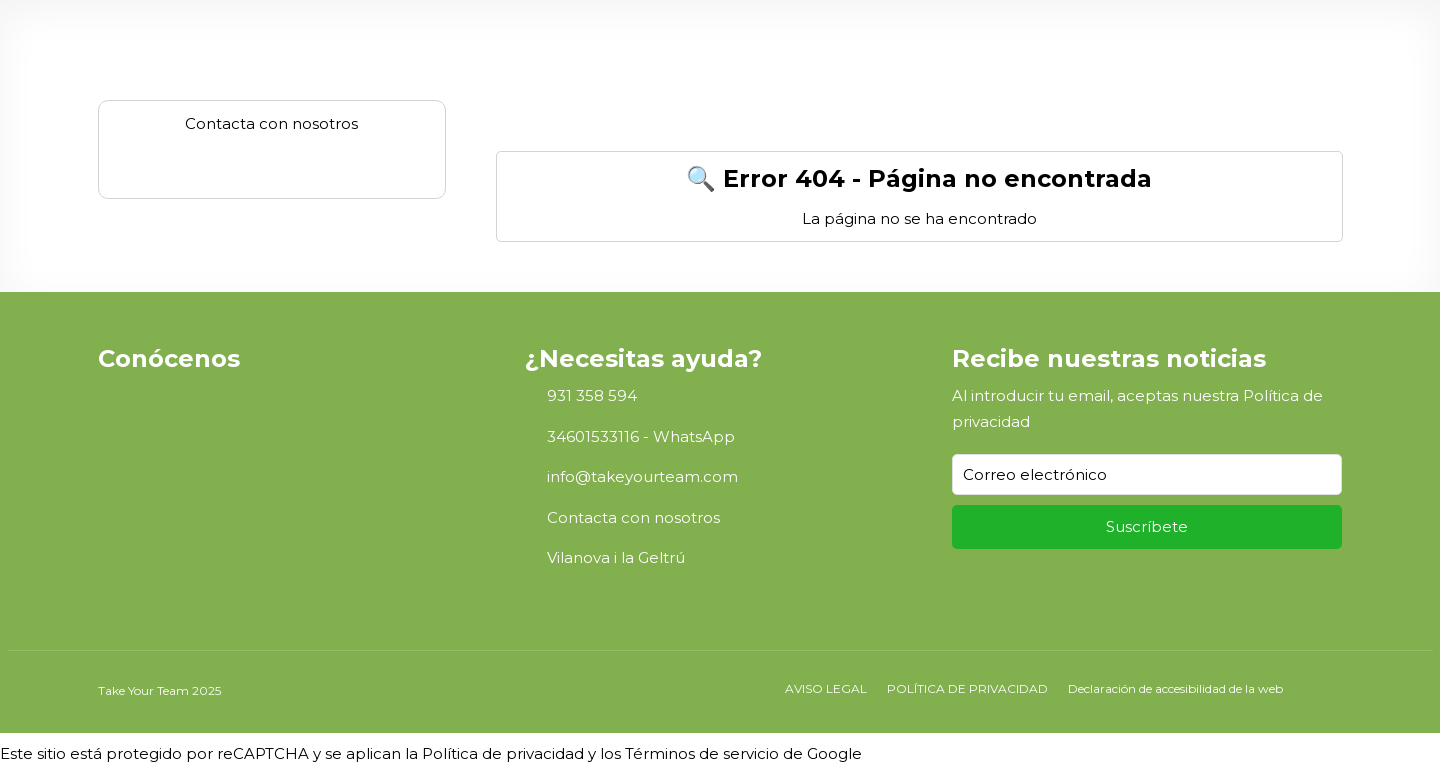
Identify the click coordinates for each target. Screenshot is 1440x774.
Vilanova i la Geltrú (616, 557)
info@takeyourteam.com (642, 476)
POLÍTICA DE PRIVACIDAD (967, 688)
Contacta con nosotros (633, 517)
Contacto (1231, 37)
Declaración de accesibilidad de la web (1175, 688)
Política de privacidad (503, 753)
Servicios (1083, 37)
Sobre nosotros (764, 37)
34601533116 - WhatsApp (641, 436)
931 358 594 (592, 395)
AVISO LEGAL (826, 688)
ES (1296, 37)
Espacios (999, 37)
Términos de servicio (702, 753)
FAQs (1156, 37)
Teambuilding (885, 37)
